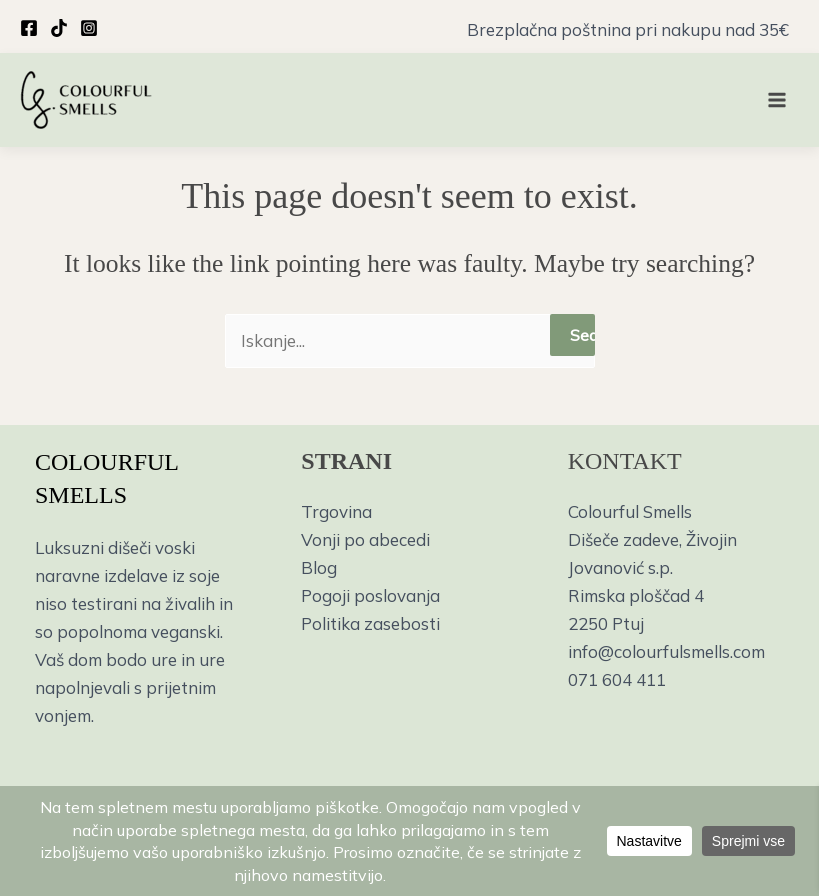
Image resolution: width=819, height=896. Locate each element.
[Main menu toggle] (777, 100)
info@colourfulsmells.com (666, 651)
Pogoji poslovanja (370, 595)
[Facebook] (29, 28)
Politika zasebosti (370, 623)
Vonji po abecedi (365, 539)
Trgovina (336, 511)
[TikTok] (59, 28)
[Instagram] (89, 28)
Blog (319, 567)
